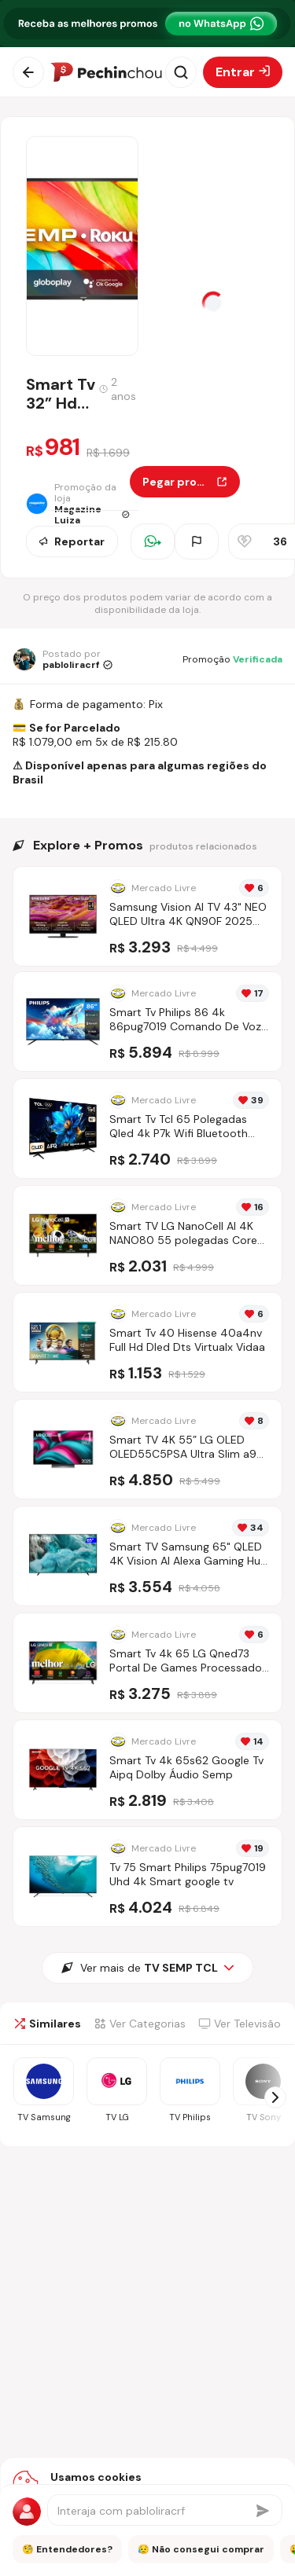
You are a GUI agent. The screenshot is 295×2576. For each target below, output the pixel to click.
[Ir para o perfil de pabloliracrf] (62, 659)
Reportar (72, 541)
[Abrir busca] (181, 72)
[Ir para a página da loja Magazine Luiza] (78, 504)
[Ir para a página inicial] (106, 72)
